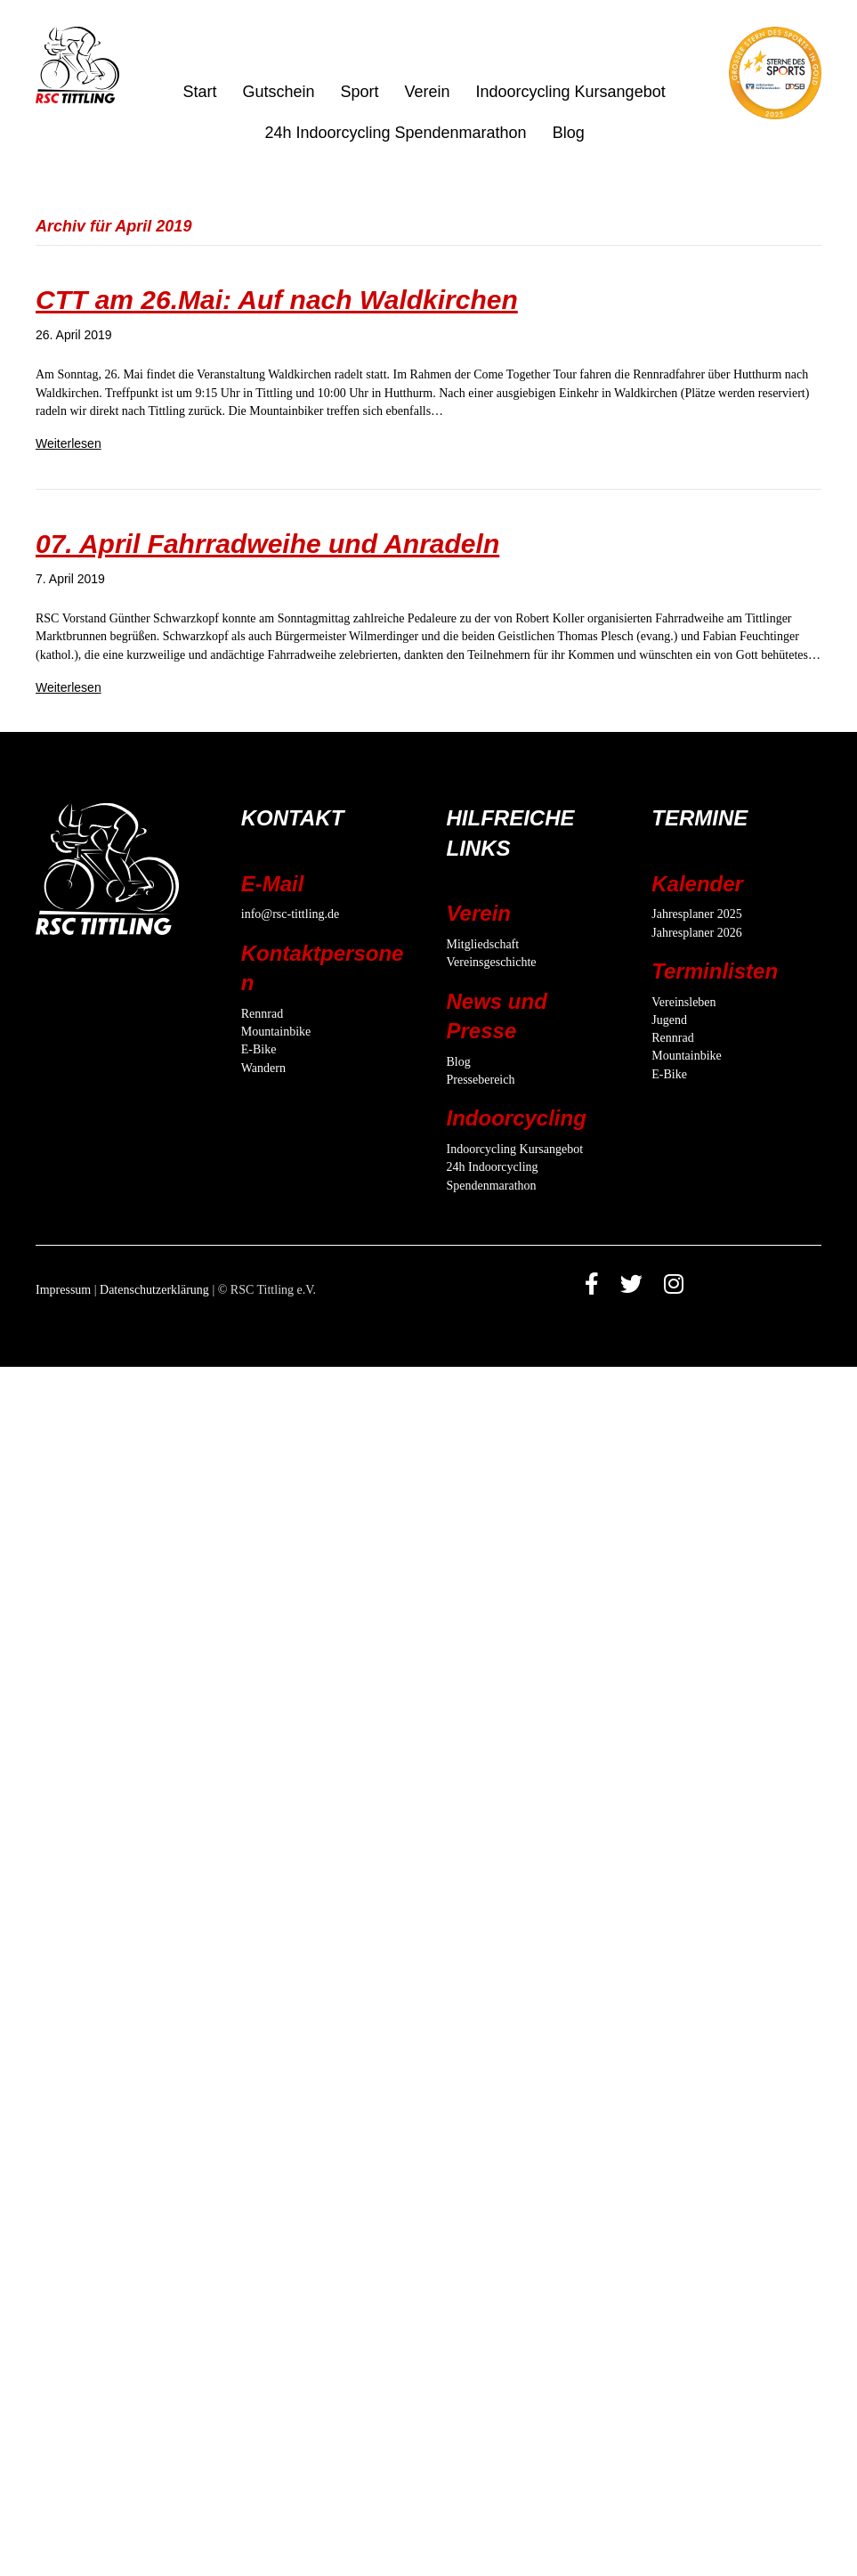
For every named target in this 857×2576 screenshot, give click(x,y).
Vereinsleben (683, 1002)
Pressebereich (481, 1079)
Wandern (263, 1068)
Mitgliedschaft (483, 944)
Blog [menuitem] (569, 133)
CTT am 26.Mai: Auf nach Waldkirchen (277, 299)
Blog (459, 1062)
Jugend (669, 1020)
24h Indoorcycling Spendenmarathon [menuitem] (395, 133)
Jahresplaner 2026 (696, 932)
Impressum (63, 1289)
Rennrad (262, 1013)
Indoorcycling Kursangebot (515, 1149)
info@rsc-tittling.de (290, 914)
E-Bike (259, 1049)
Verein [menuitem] (426, 92)
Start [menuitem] (199, 92)
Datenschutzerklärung (154, 1289)
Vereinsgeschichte (492, 962)
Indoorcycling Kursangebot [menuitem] (571, 92)
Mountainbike (276, 1031)
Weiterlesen (68, 443)
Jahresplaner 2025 (696, 914)
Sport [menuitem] (359, 92)
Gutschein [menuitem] (278, 92)
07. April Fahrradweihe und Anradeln (267, 543)
